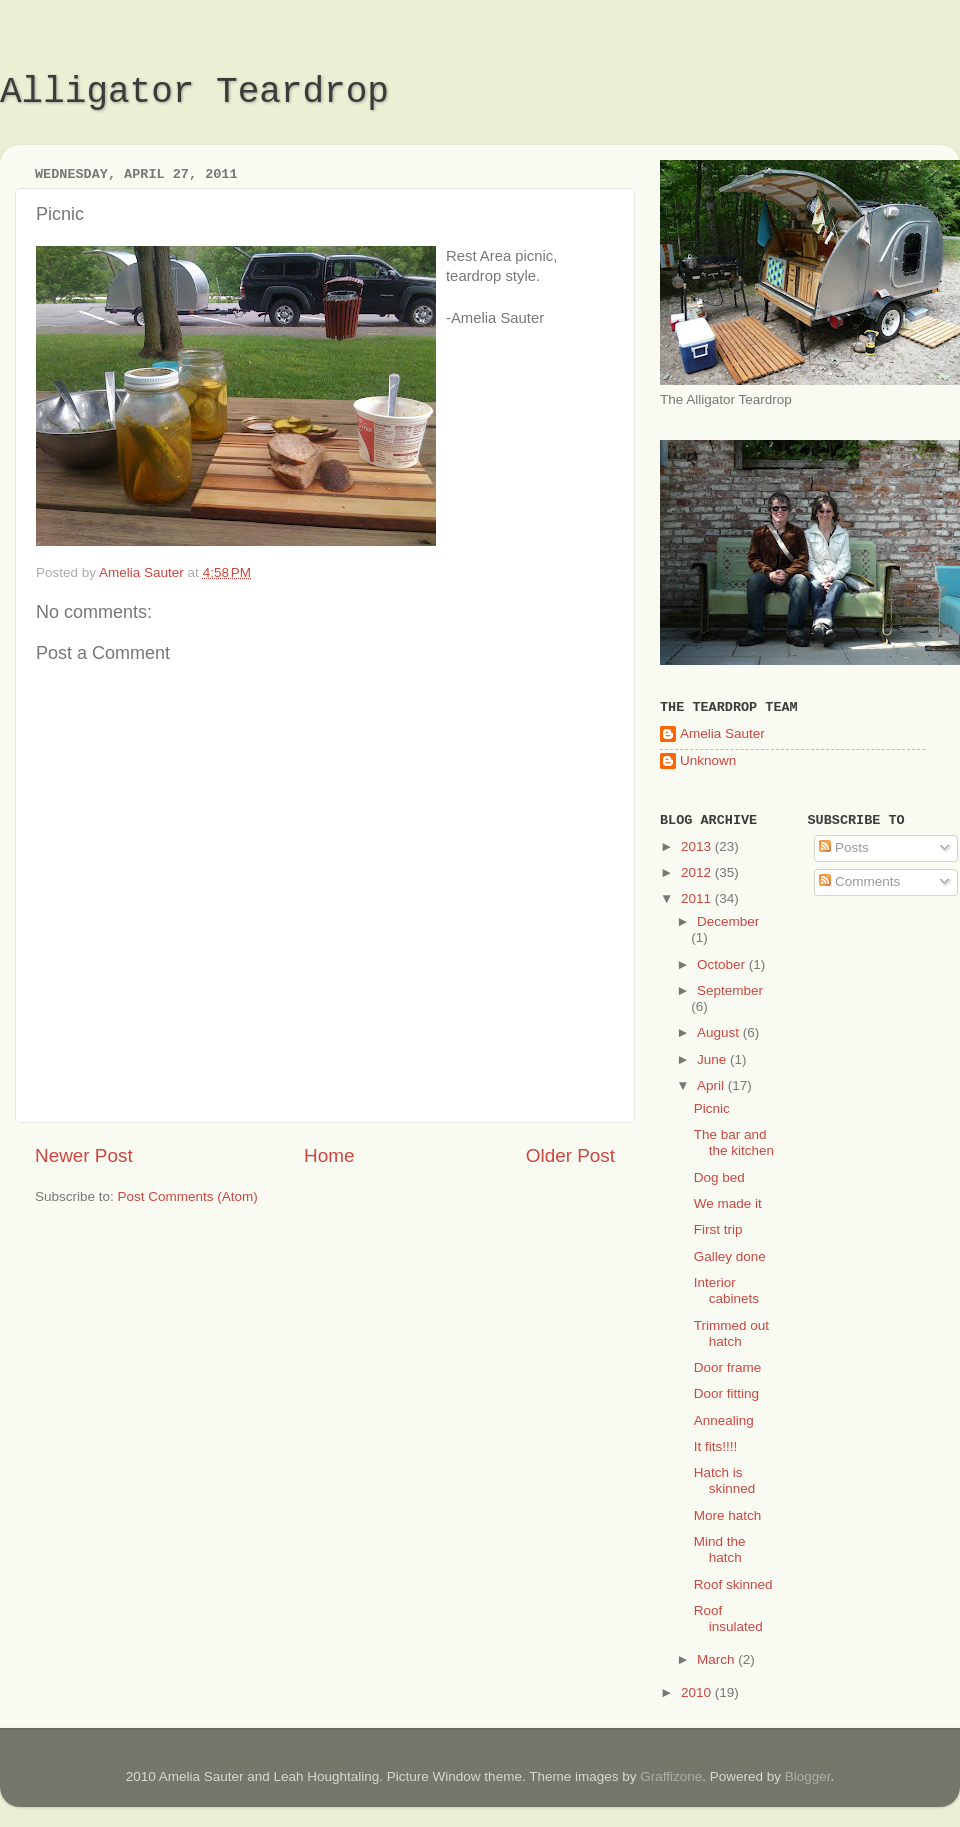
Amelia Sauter (722, 733)
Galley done (730, 1256)
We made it (728, 1203)
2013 (698, 846)
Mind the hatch (720, 1549)
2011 (698, 898)
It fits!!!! (716, 1446)
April (712, 1085)
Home (329, 1155)
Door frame (728, 1367)
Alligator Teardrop (194, 92)
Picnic (712, 1108)
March (717, 1659)
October (723, 964)
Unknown (708, 760)
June (713, 1059)
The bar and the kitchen (734, 1142)
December (728, 921)
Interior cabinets (726, 1290)
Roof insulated (728, 1618)
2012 (698, 872)
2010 (698, 1692)
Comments (859, 881)
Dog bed (719, 1177)
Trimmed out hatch (731, 1333)
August (720, 1032)
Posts (844, 847)
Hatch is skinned (725, 1480)
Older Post (570, 1155)
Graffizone (671, 1776)
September (730, 990)
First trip (718, 1229)
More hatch (728, 1515)
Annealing (724, 1420)
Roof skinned (733, 1584)
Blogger (808, 1776)
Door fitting (726, 1393)
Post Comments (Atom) (188, 1196)
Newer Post (84, 1155)
